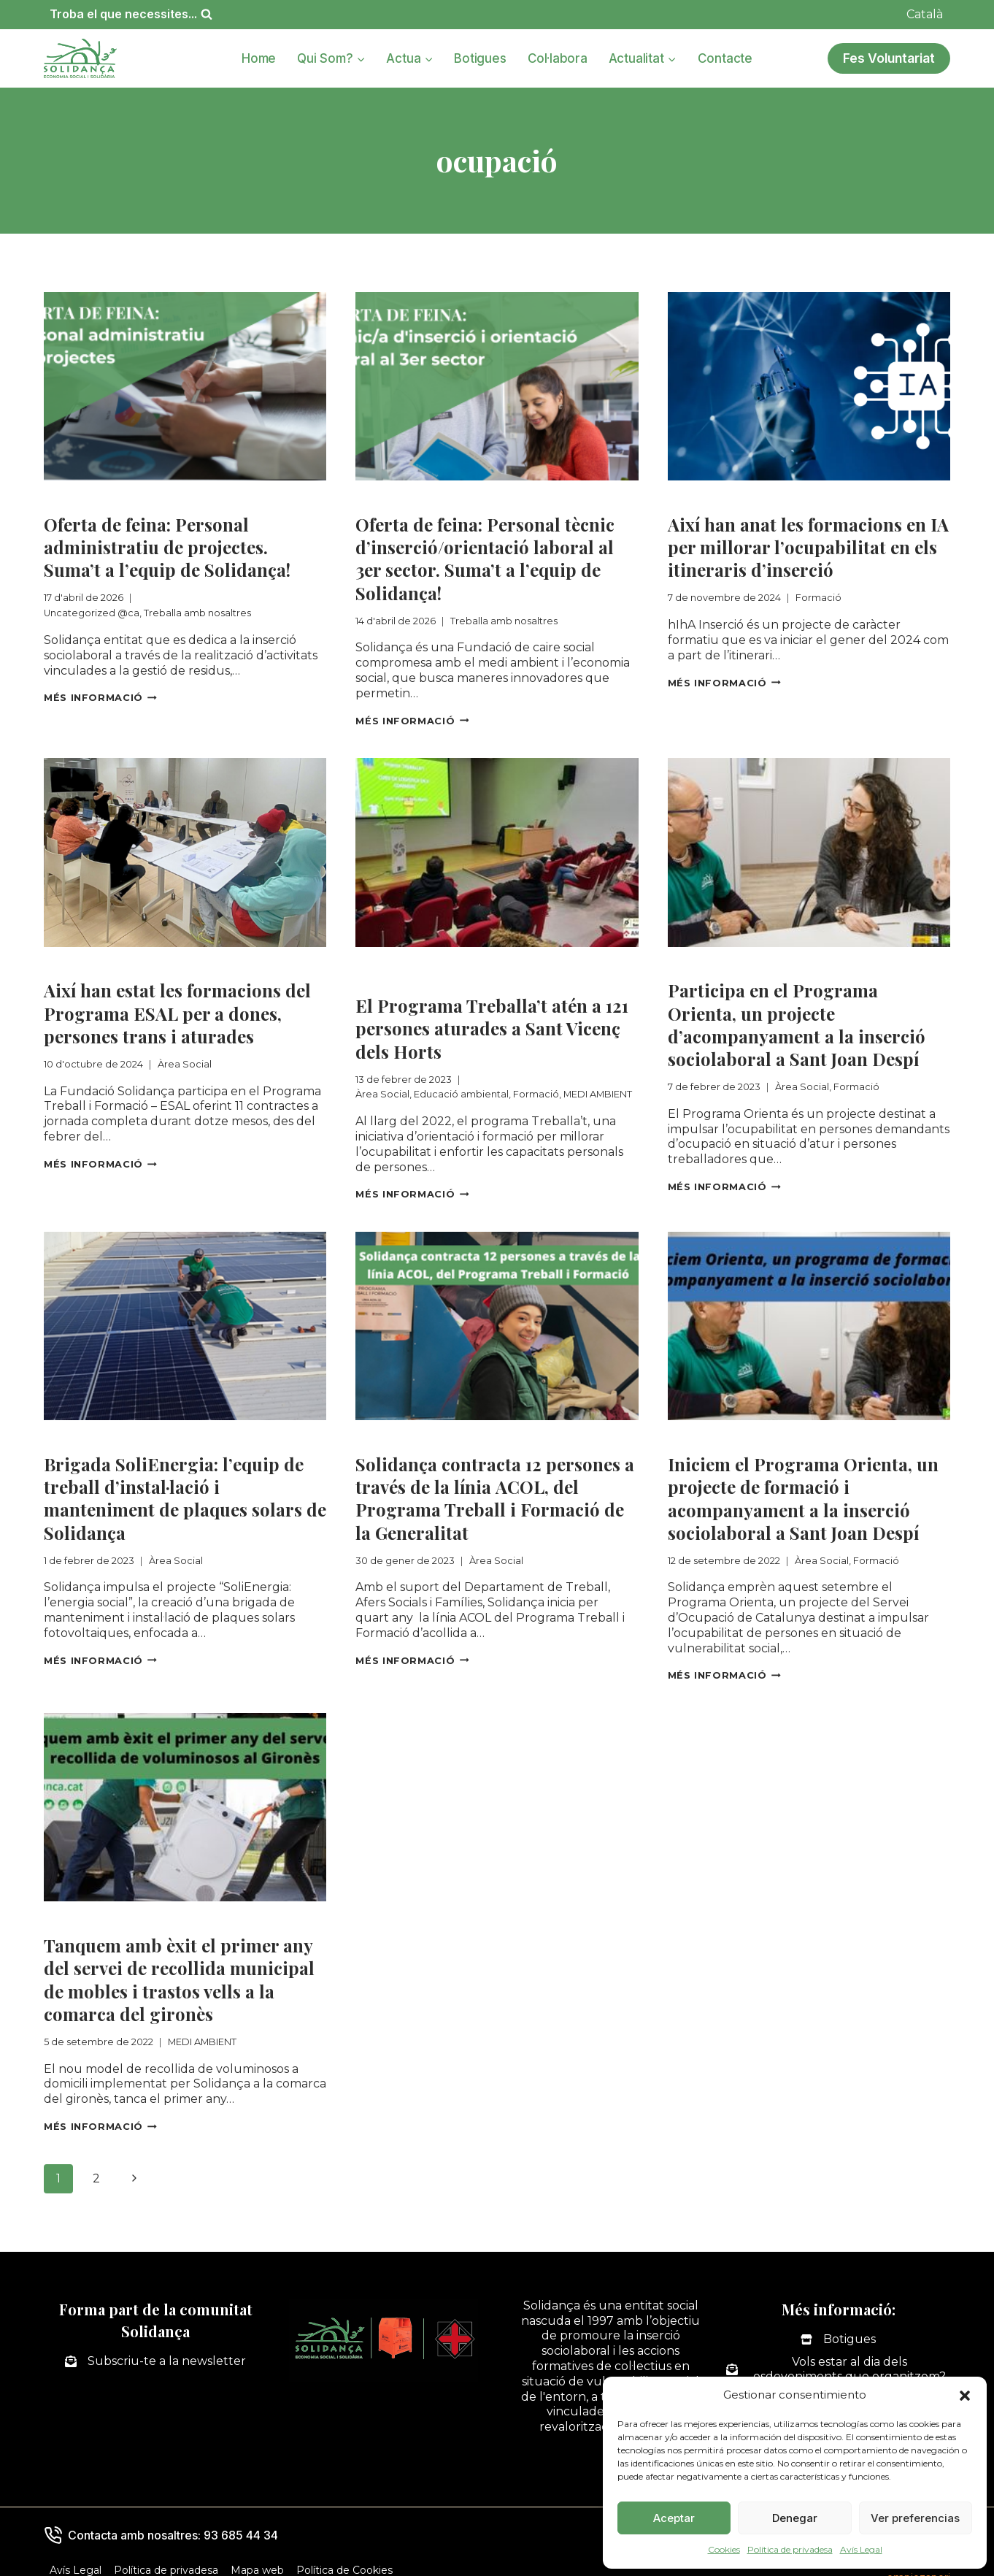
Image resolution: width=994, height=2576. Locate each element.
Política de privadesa (790, 2549)
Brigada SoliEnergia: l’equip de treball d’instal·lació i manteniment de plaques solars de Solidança (185, 1491)
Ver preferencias (915, 2518)
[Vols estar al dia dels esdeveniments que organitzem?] (838, 2357)
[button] (965, 2395)
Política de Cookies (344, 2557)
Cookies (724, 2549)
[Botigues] (838, 2326)
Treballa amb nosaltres (248, 499)
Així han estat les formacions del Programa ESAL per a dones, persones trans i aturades (177, 1009)
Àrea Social (79, 962)
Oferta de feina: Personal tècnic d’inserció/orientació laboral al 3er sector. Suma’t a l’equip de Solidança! (484, 557)
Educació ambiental (496, 962)
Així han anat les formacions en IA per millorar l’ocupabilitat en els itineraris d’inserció (808, 546)
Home (259, 58)
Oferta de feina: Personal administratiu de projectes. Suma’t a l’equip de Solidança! (167, 546)
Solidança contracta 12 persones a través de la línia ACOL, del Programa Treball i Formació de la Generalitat (494, 1491)
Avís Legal (861, 2549)
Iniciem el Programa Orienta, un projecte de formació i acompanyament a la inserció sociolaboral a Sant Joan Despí (803, 1491)
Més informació (100, 695)
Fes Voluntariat (889, 58)
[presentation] (185, 386)
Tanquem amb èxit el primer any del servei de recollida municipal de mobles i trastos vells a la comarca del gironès (179, 1968)
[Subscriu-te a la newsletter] (155, 2348)
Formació (697, 499)
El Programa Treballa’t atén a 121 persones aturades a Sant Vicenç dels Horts (491, 1023)
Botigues (480, 58)
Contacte (725, 58)
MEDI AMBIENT (401, 977)
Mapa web (257, 2557)
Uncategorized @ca (105, 499)
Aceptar (674, 2518)
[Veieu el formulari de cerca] (131, 14)
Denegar (794, 2518)
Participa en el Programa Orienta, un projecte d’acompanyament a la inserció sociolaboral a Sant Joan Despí (796, 1020)
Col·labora (557, 58)
